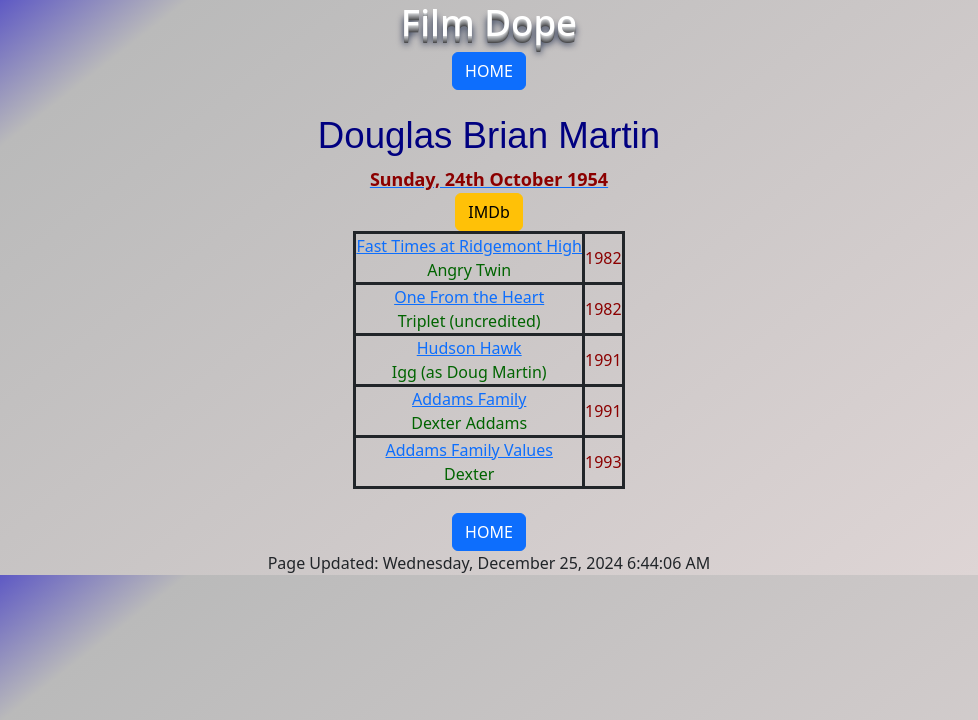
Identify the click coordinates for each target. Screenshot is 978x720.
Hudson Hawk (469, 348)
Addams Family (469, 399)
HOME (489, 71)
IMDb (488, 212)
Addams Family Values (468, 450)
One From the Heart (469, 297)
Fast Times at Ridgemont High (469, 246)
